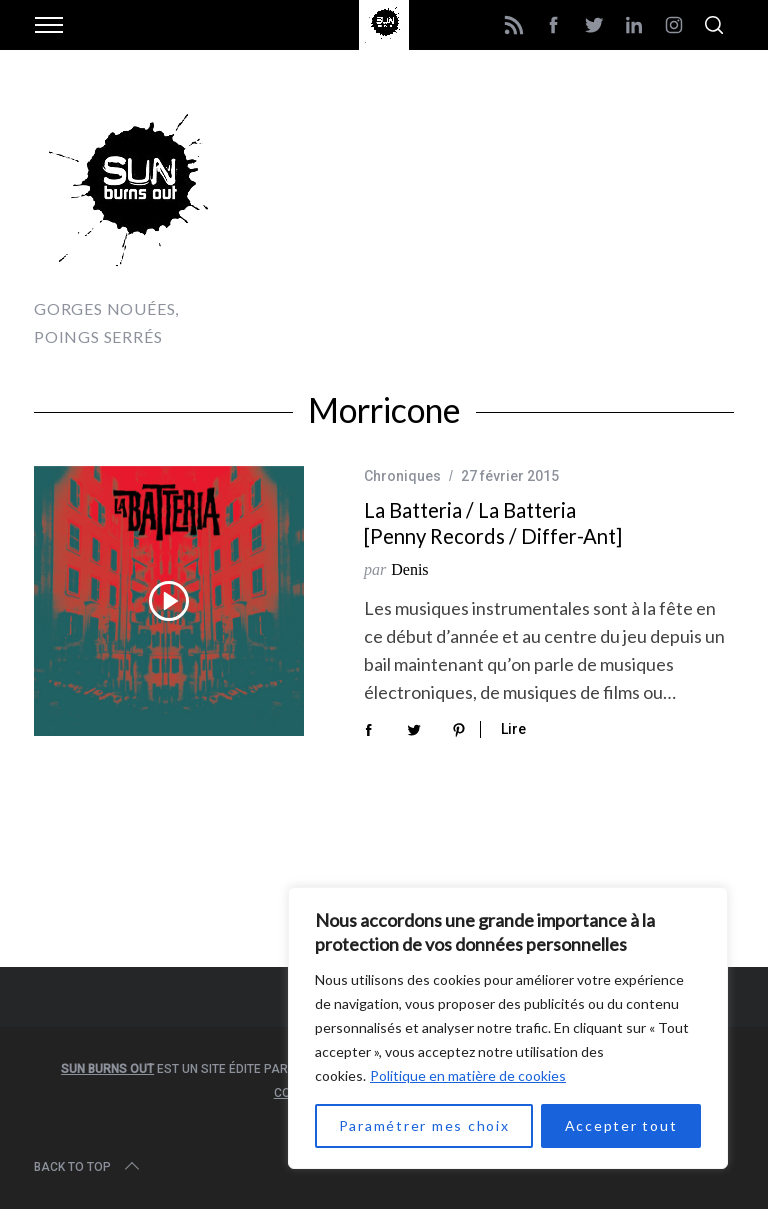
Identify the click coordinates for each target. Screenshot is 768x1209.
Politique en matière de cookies (468, 1075)
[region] (508, 1028)
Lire (513, 729)
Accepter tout (621, 1125)
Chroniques (402, 476)
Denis (409, 569)
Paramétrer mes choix (424, 1125)
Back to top (88, 1167)
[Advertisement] (500, 220)
